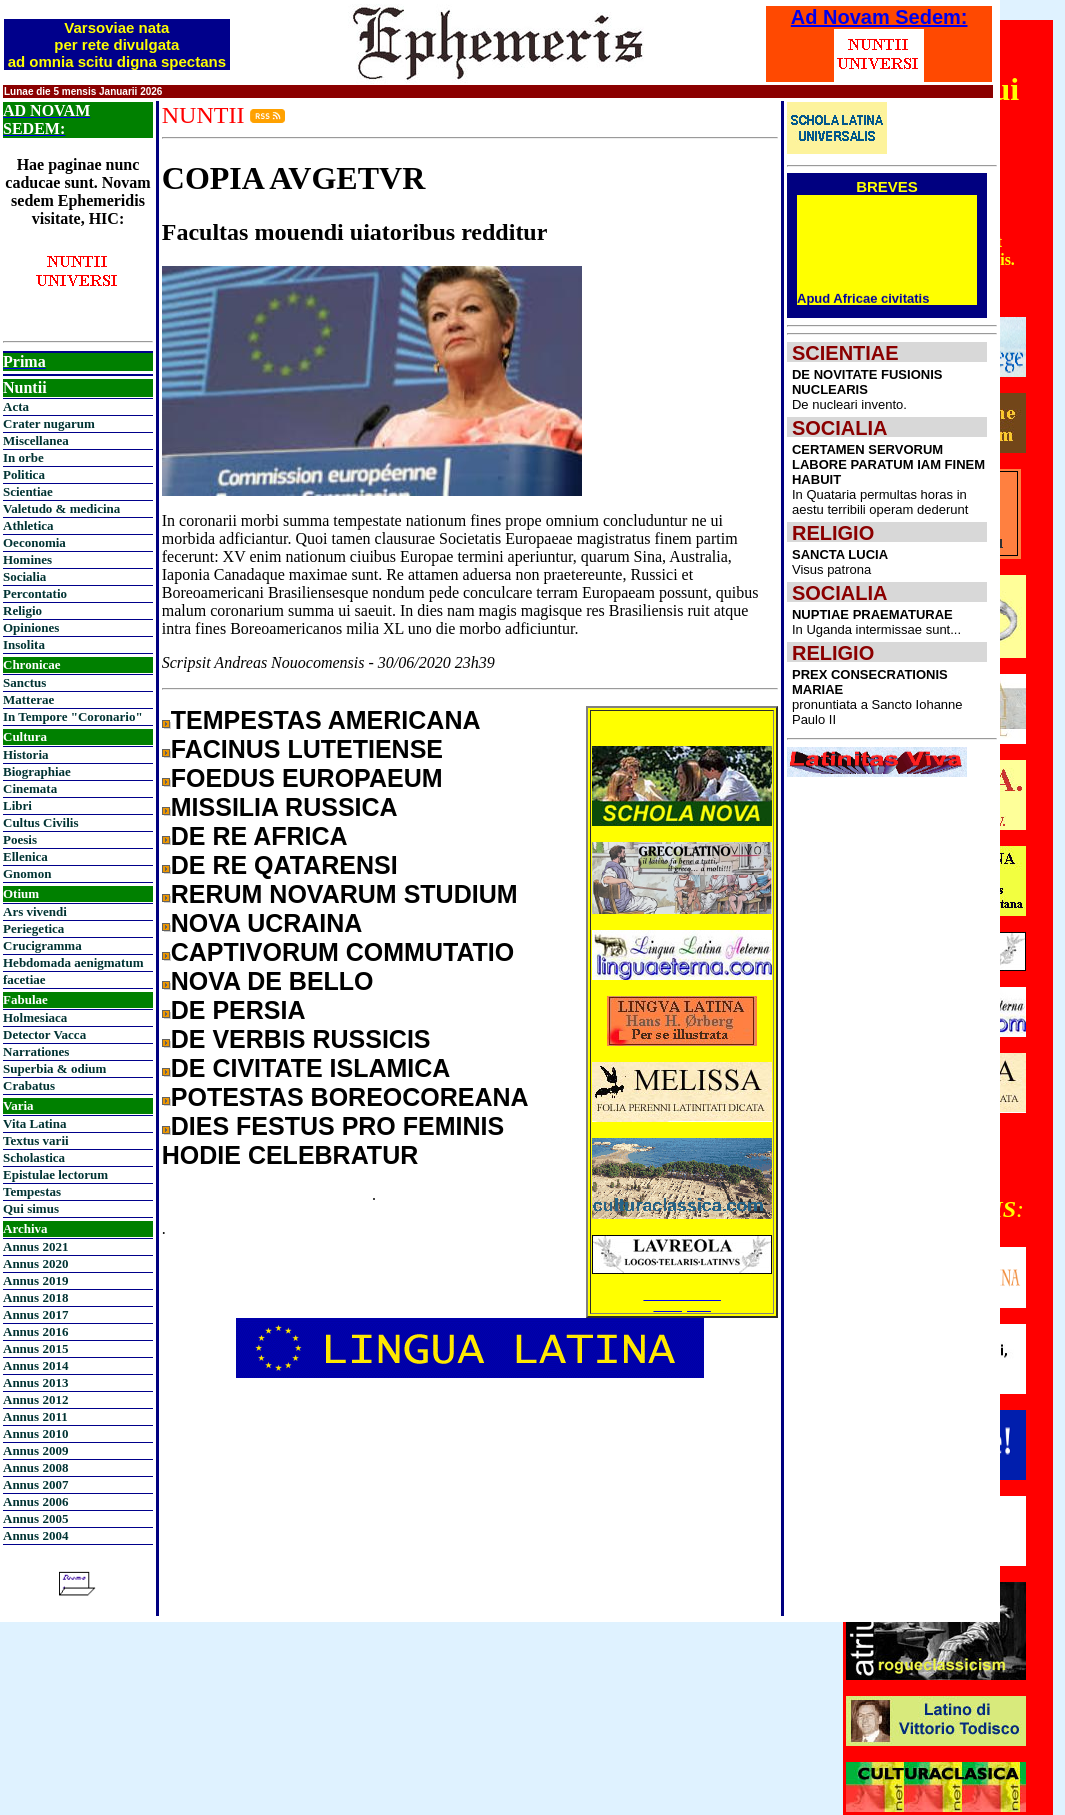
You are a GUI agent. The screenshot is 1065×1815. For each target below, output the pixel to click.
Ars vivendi (35, 911)
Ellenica (25, 856)
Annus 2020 (35, 1263)
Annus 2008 (35, 1467)
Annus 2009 (35, 1450)
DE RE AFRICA (259, 836)
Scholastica (34, 1157)
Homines (27, 559)
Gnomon (27, 873)
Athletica (28, 525)
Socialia (24, 576)
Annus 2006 (35, 1501)
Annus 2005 (35, 1518)
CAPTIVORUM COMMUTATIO (342, 952)
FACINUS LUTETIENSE (307, 749)
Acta (16, 406)
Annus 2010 (35, 1433)
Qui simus (31, 1208)
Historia (26, 754)
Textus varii (36, 1140)
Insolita (24, 644)
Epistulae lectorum (55, 1174)
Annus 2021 (35, 1246)
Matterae (28, 699)
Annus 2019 (35, 1280)
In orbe (23, 457)
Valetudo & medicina (61, 508)
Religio (22, 610)
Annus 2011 (35, 1416)
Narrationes (36, 1051)
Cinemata (30, 788)
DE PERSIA (238, 1010)
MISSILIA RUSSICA (284, 807)
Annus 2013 (35, 1382)
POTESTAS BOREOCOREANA (350, 1097)
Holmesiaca (35, 1017)
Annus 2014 (35, 1365)
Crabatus (29, 1085)
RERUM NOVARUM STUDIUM (344, 894)
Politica (24, 474)
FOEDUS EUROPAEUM (307, 778)
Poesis (20, 839)
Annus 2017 (35, 1314)
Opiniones (31, 627)
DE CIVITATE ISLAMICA (311, 1068)
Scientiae (28, 491)
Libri (17, 805)
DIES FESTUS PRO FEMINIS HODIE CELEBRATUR (333, 1140)
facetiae (24, 979)
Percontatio (35, 593)
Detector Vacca (44, 1034)
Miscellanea (36, 440)
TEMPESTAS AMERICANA (326, 720)
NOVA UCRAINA (267, 923)
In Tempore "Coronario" (73, 716)
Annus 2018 (35, 1297)
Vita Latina (34, 1123)
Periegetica (33, 928)
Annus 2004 (35, 1535)
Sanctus (24, 682)
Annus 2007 (35, 1484)
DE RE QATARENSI (284, 865)
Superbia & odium (54, 1068)
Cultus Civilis (41, 822)
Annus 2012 (35, 1399)
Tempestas (32, 1191)
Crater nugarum (49, 423)
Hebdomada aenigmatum (73, 962)
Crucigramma (42, 945)
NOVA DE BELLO (272, 981)
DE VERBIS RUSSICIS (301, 1039)
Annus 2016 (35, 1331)
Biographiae (37, 771)
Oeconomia (34, 542)
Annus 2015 (35, 1348)
